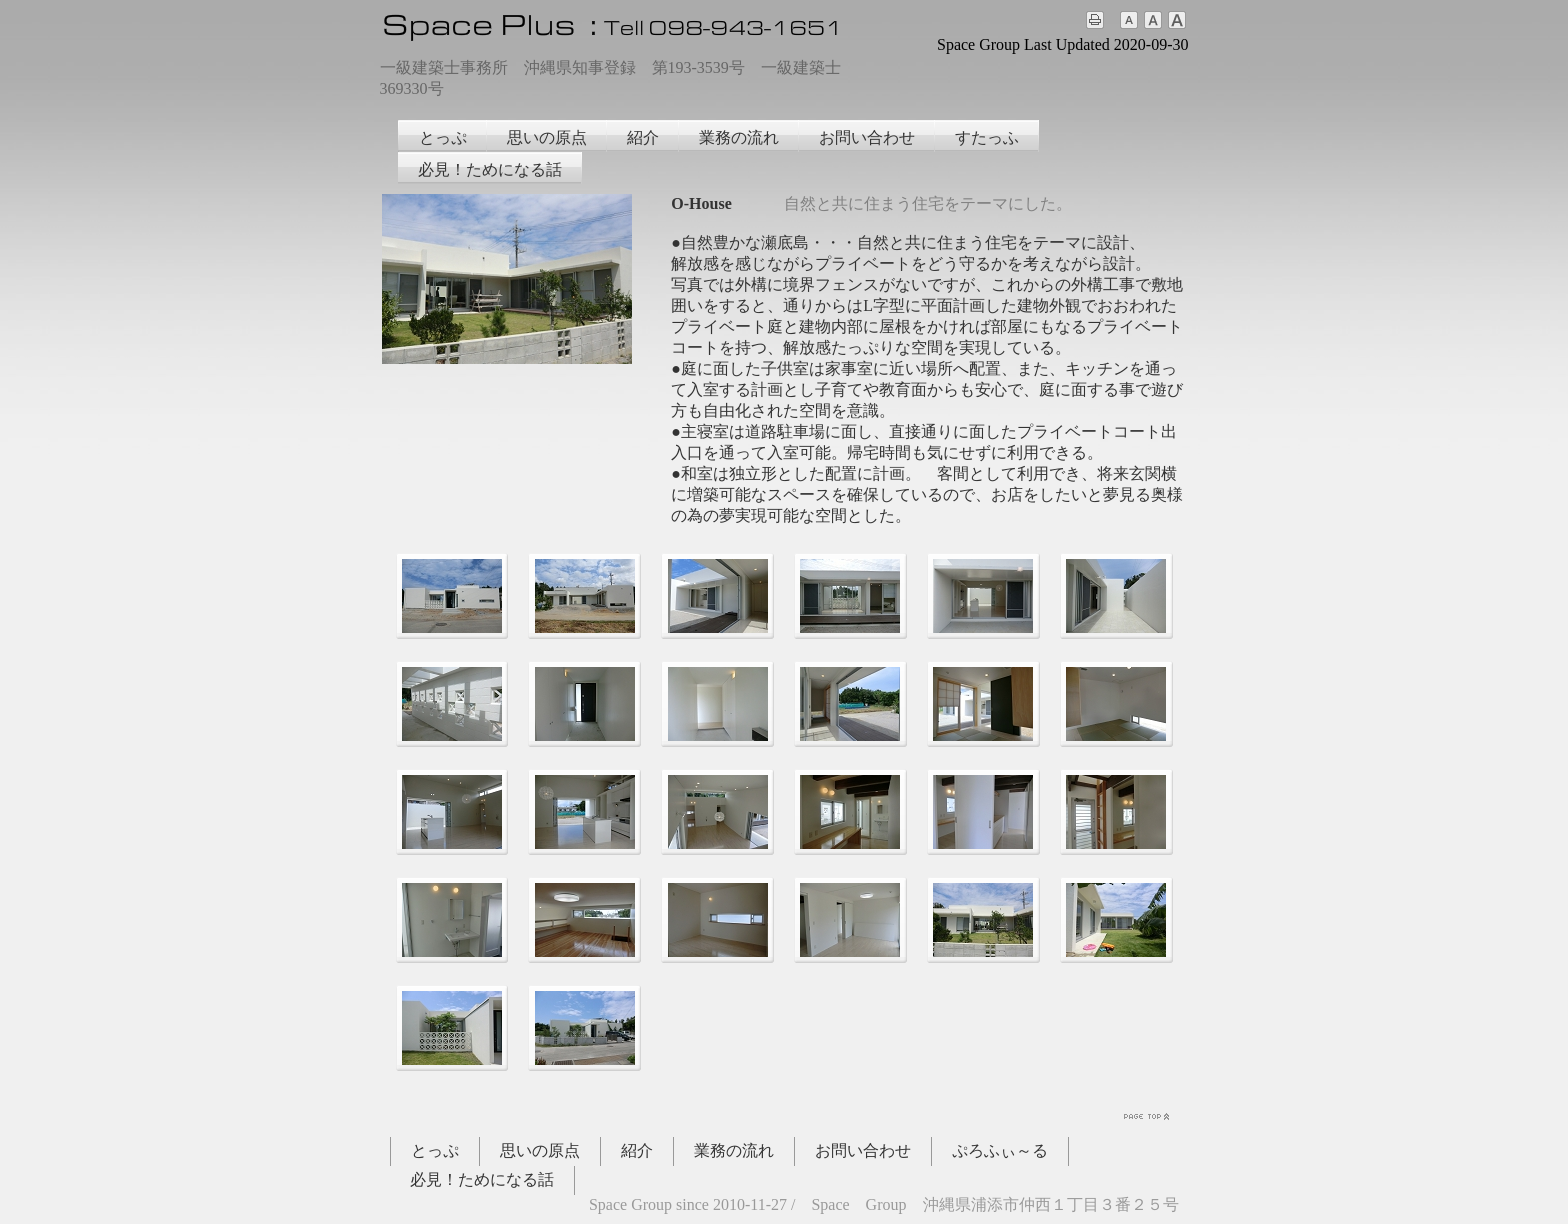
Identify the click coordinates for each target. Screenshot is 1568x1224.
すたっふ (987, 137)
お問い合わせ (867, 137)
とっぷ (443, 137)
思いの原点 (547, 137)
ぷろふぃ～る (1000, 1150)
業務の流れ (739, 137)
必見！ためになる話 (490, 169)
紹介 (643, 137)
